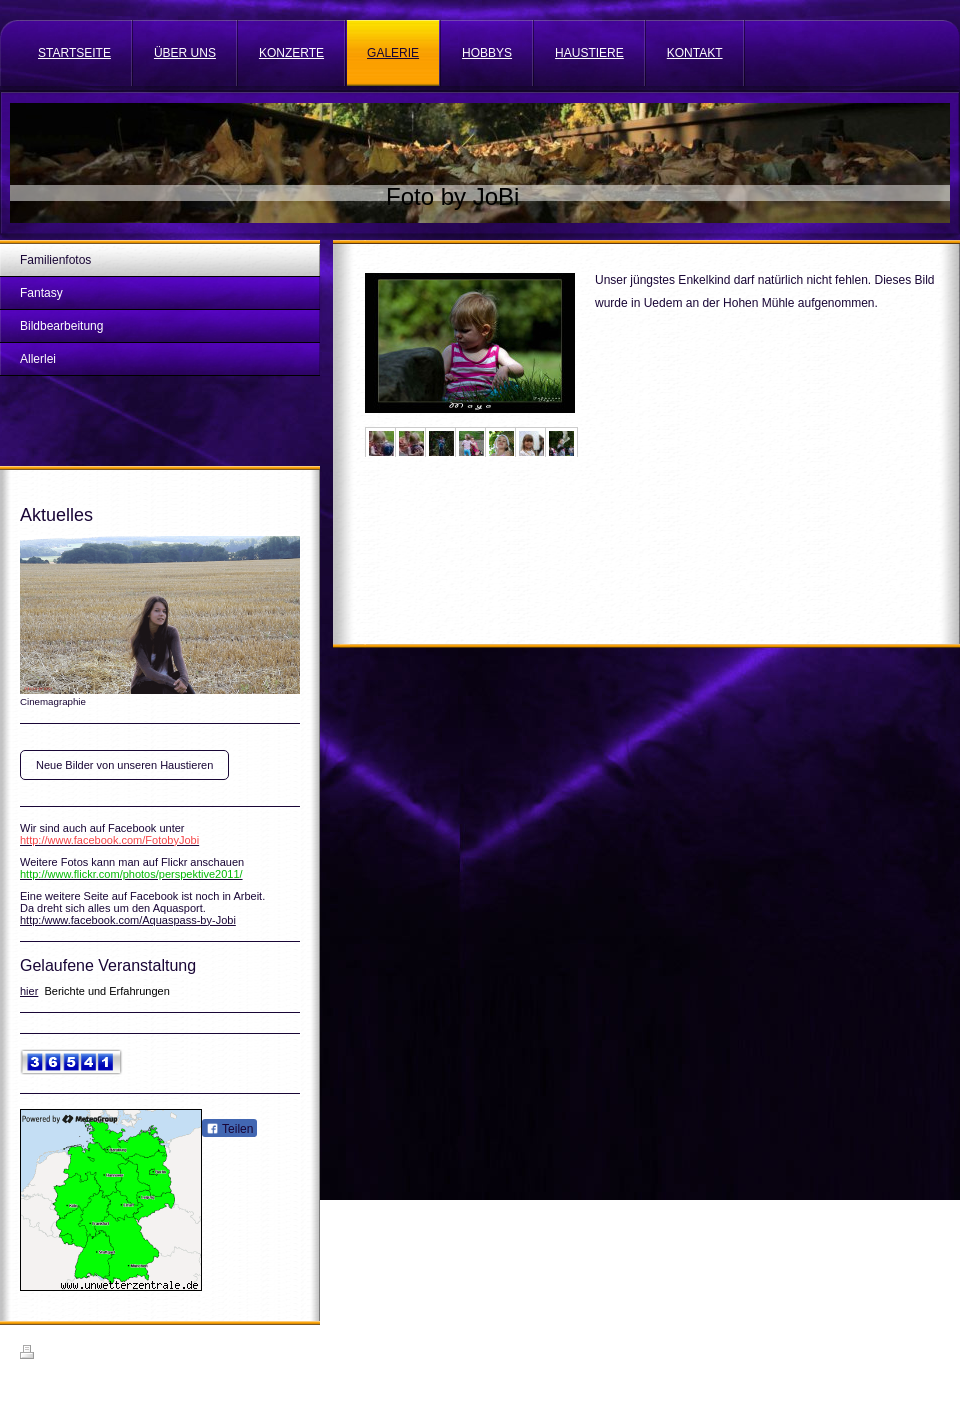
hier (29, 991)
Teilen (229, 1129)
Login (926, 1352)
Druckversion (64, 1355)
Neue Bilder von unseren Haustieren (124, 765)
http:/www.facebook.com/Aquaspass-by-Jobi (128, 920)
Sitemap (134, 1355)
